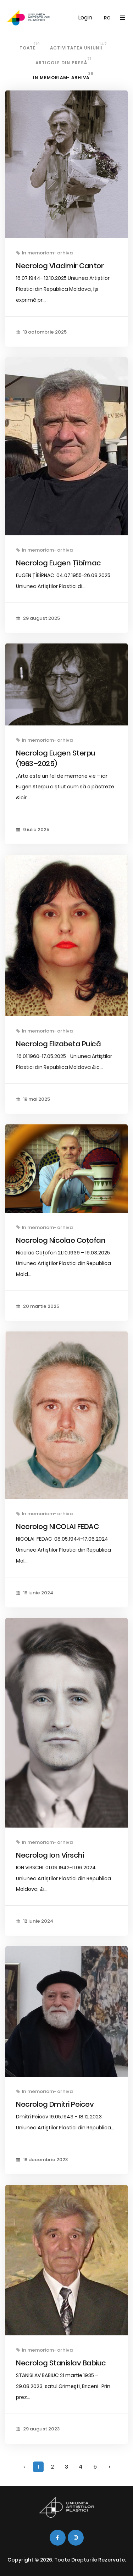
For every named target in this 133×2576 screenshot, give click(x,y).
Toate (30, 46)
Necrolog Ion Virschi (50, 1855)
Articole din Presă (63, 61)
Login (85, 17)
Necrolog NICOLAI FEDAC (57, 1526)
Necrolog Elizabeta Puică (58, 1044)
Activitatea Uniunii (78, 46)
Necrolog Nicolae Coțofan (60, 1240)
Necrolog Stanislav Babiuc (61, 2363)
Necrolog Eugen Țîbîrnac (58, 563)
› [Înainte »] (109, 2467)
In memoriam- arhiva (63, 76)
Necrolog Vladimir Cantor (60, 266)
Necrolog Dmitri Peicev (55, 2104)
